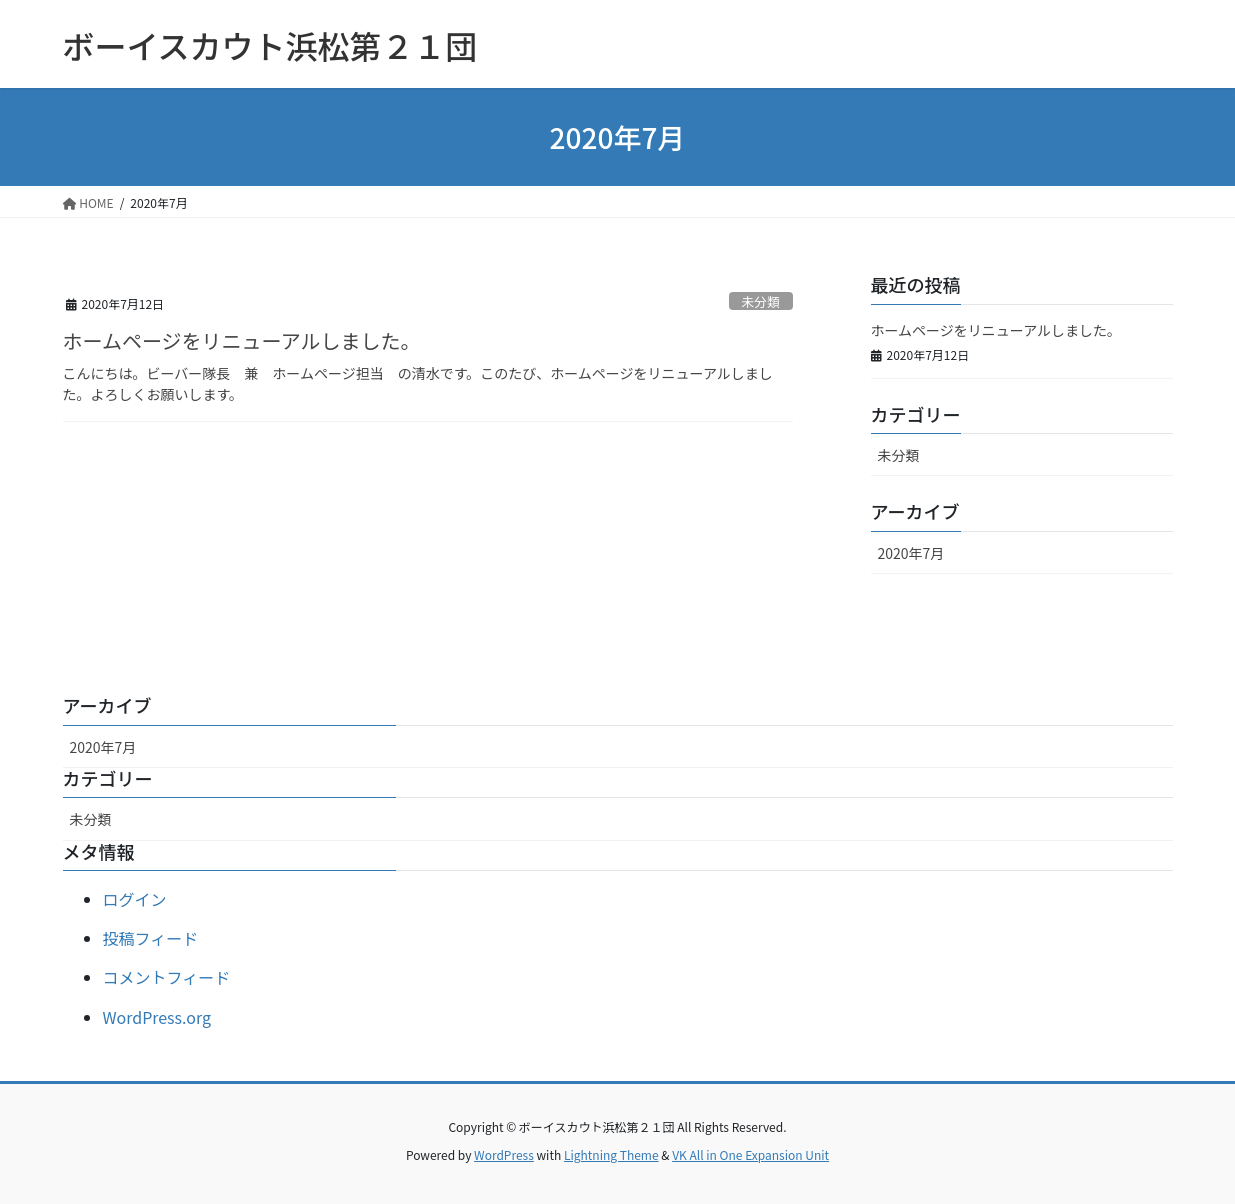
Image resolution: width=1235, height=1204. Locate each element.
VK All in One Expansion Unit (750, 1154)
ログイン (135, 899)
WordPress (504, 1154)
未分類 (760, 301)
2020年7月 (911, 553)
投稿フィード (151, 938)
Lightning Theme (611, 1154)
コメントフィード (167, 977)
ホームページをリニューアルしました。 (242, 340)
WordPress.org (157, 1017)
